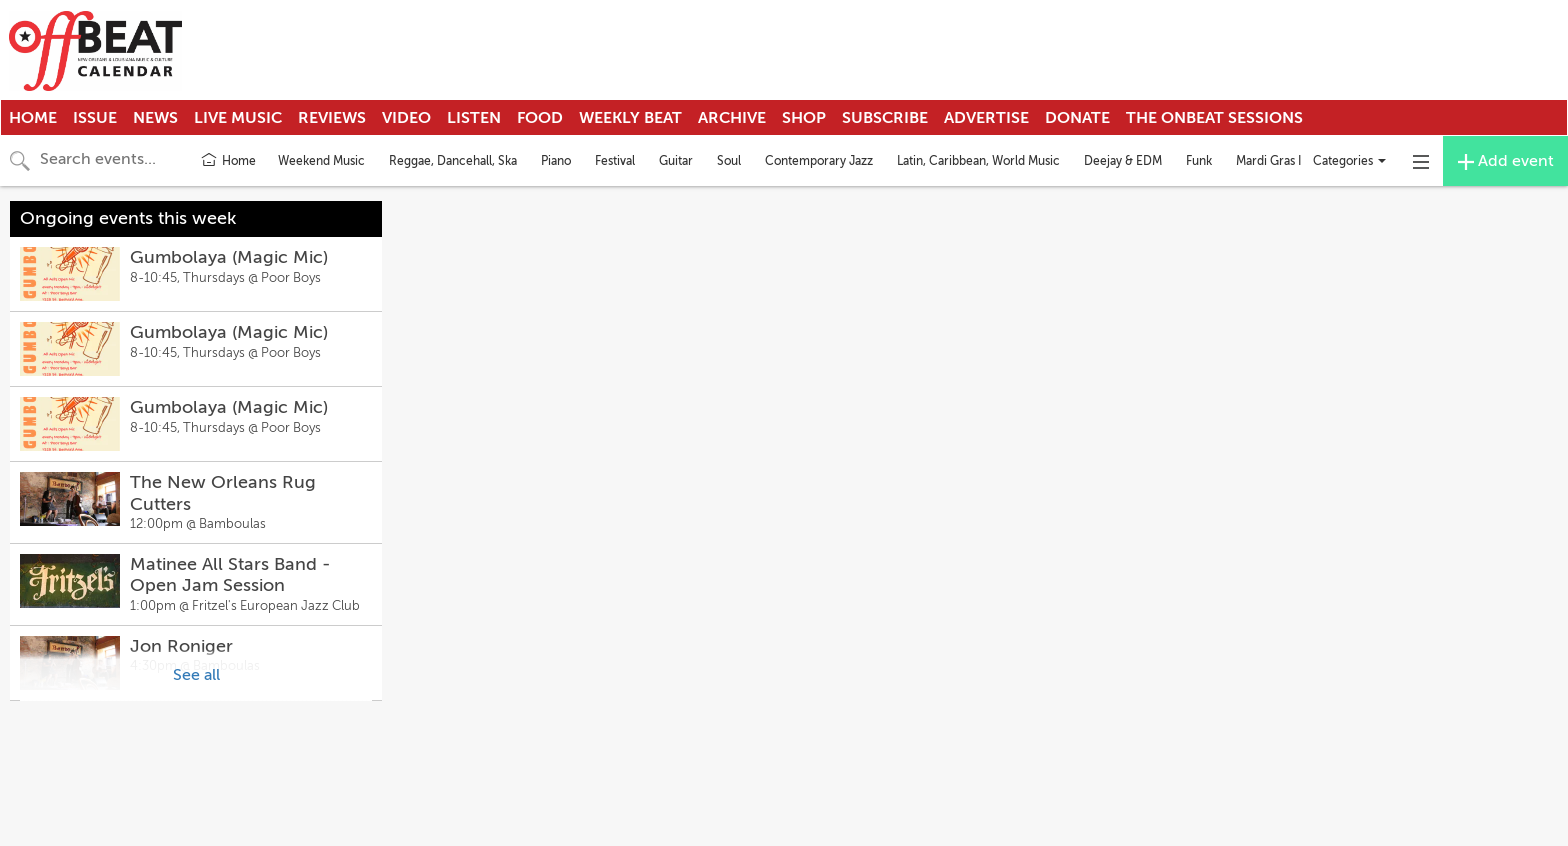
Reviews (332, 118)
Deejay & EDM (1123, 161)
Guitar (676, 161)
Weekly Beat (630, 118)
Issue (95, 118)
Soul (729, 161)
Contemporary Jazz (819, 161)
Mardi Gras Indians (1286, 161)
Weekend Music (321, 161)
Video (406, 118)
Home (33, 118)
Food (540, 118)
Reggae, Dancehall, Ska (453, 161)
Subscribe (885, 118)
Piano (556, 161)
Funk (1199, 161)
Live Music (238, 118)
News (155, 118)
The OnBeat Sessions (1214, 118)
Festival (615, 161)
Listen (474, 118)
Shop (804, 118)
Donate (1077, 118)
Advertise (986, 118)
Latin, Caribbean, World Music (978, 161)
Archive (732, 118)
